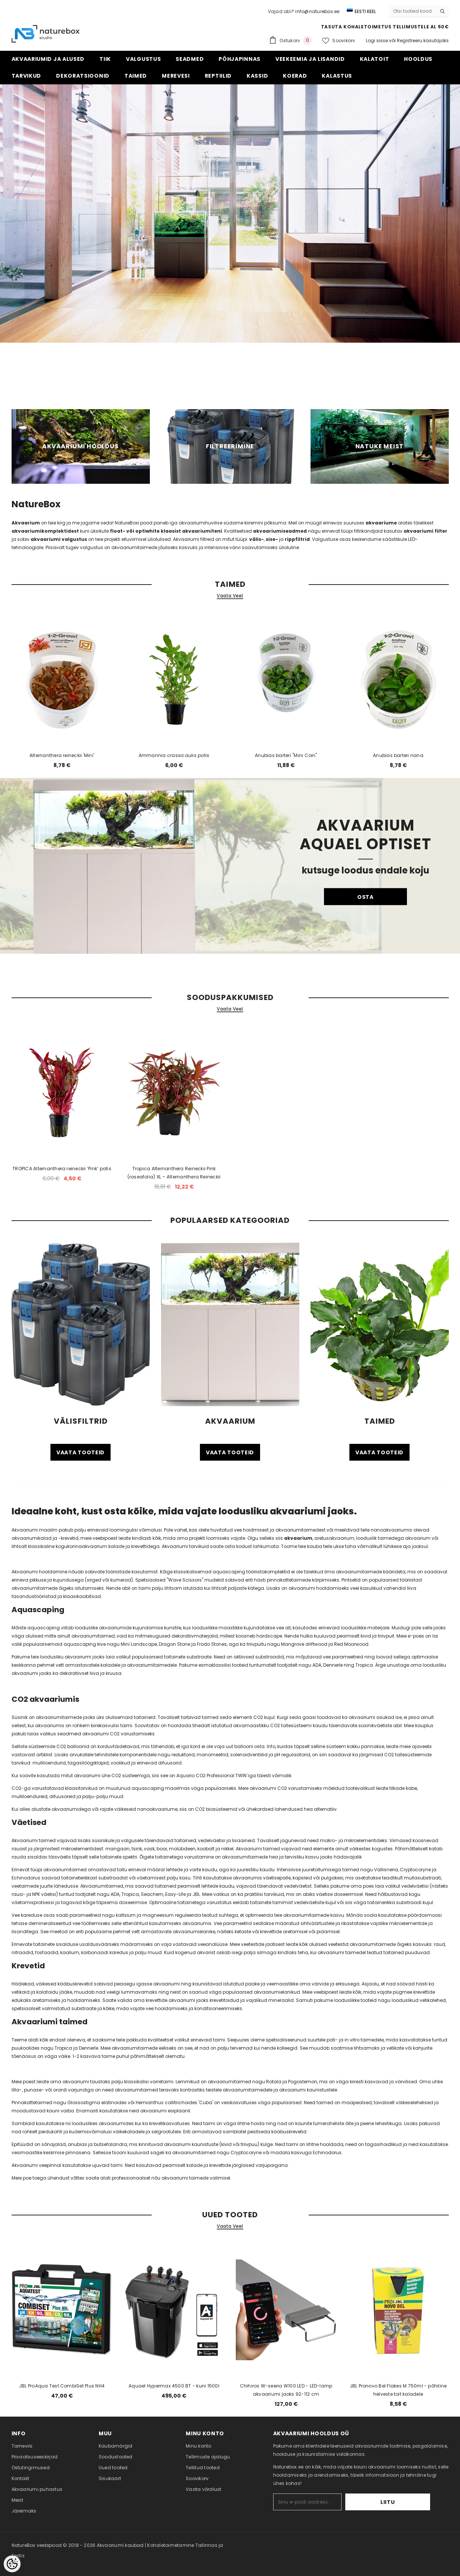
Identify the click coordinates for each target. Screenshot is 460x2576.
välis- (256, 539)
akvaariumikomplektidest (46, 531)
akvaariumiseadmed (280, 531)
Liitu (406, 2502)
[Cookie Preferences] (12, 2563)
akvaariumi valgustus (59, 539)
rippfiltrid (297, 539)
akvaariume (381, 523)
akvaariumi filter (425, 531)
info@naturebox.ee (317, 11)
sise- (272, 539)
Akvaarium (26, 523)
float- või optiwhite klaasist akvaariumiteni (166, 531)
